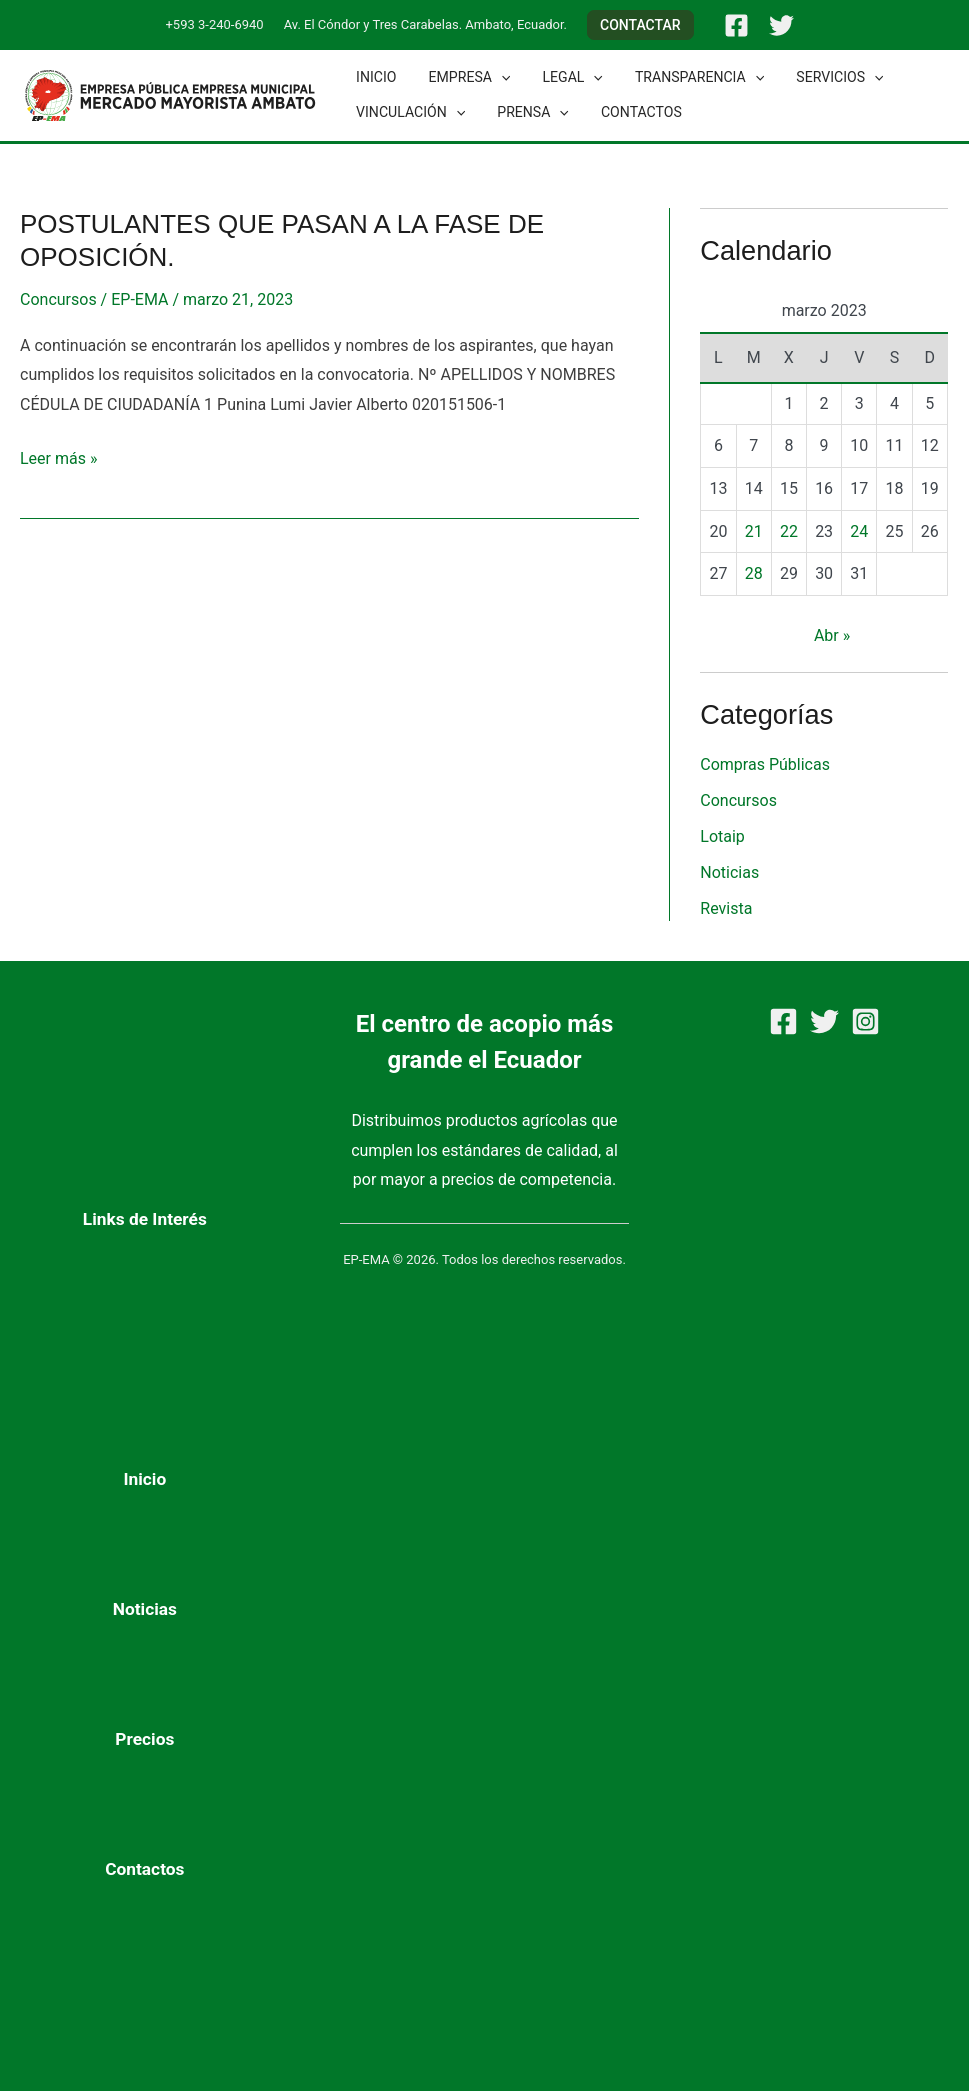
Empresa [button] (464, 77)
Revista (726, 908)
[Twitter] (781, 25)
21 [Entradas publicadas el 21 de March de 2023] (754, 531)
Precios (144, 1739)
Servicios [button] (822, 77)
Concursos (58, 299)
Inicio (374, 77)
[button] (640, 25)
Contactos (631, 112)
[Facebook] (736, 25)
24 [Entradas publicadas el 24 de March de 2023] (859, 531)
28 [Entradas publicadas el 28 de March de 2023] (754, 573)
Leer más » (58, 456)
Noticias (729, 872)
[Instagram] (865, 1021)
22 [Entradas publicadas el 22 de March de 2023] (789, 531)
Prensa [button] (527, 112)
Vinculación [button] (408, 112)
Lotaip (722, 836)
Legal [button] (563, 77)
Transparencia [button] (685, 77)
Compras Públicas (765, 764)
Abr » (832, 635)
